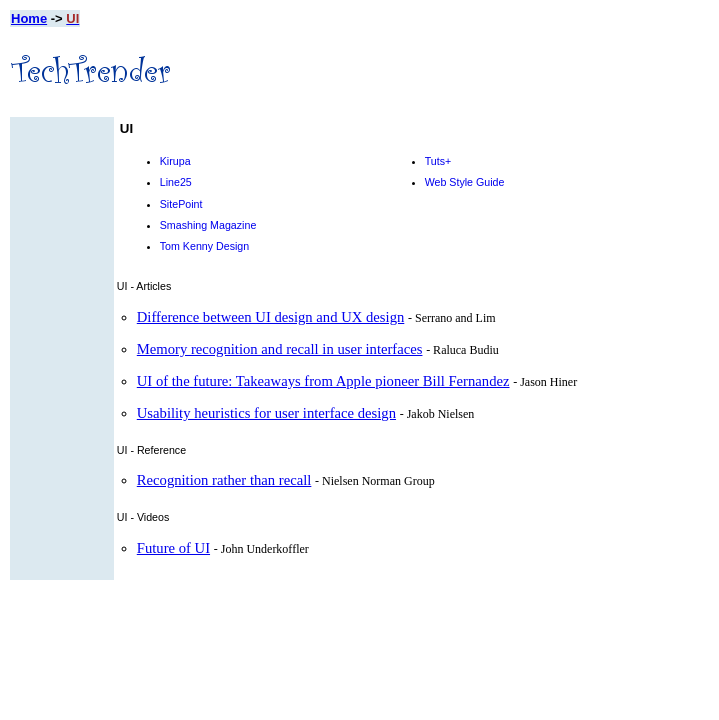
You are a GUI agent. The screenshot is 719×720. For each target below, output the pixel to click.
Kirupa (175, 161)
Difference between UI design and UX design (271, 317)
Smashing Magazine (208, 225)
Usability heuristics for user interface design (266, 413)
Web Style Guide (465, 182)
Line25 (176, 182)
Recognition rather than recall (224, 480)
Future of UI (173, 548)
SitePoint (181, 204)
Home (29, 18)
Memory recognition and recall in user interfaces (280, 349)
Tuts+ (438, 161)
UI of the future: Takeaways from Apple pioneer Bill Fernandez (323, 381)
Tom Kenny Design (204, 246)
